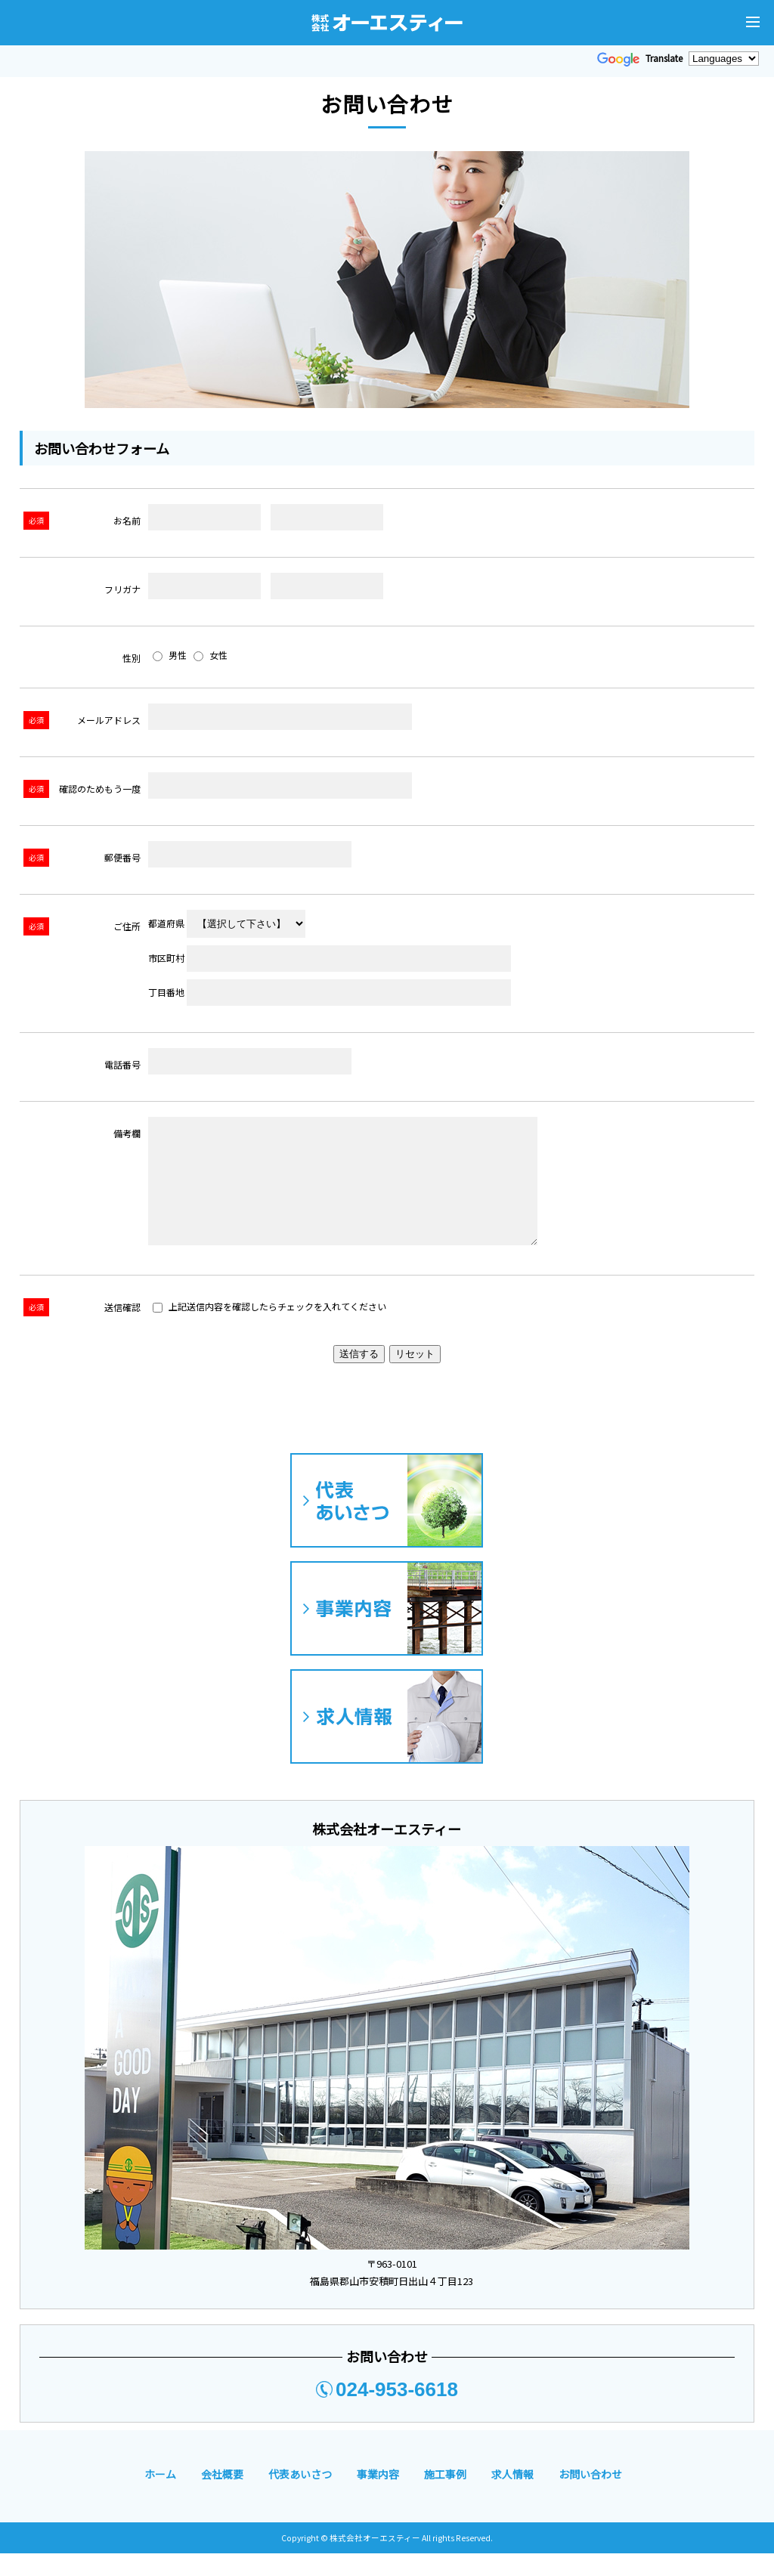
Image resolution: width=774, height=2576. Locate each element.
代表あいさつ (300, 2496)
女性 (211, 654)
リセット (415, 1376)
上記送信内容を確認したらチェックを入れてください (269, 1328)
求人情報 (512, 2496)
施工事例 (445, 2496)
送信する (359, 1376)
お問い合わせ (590, 2496)
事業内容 (378, 2496)
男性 (170, 654)
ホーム (160, 2496)
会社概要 (222, 2496)
